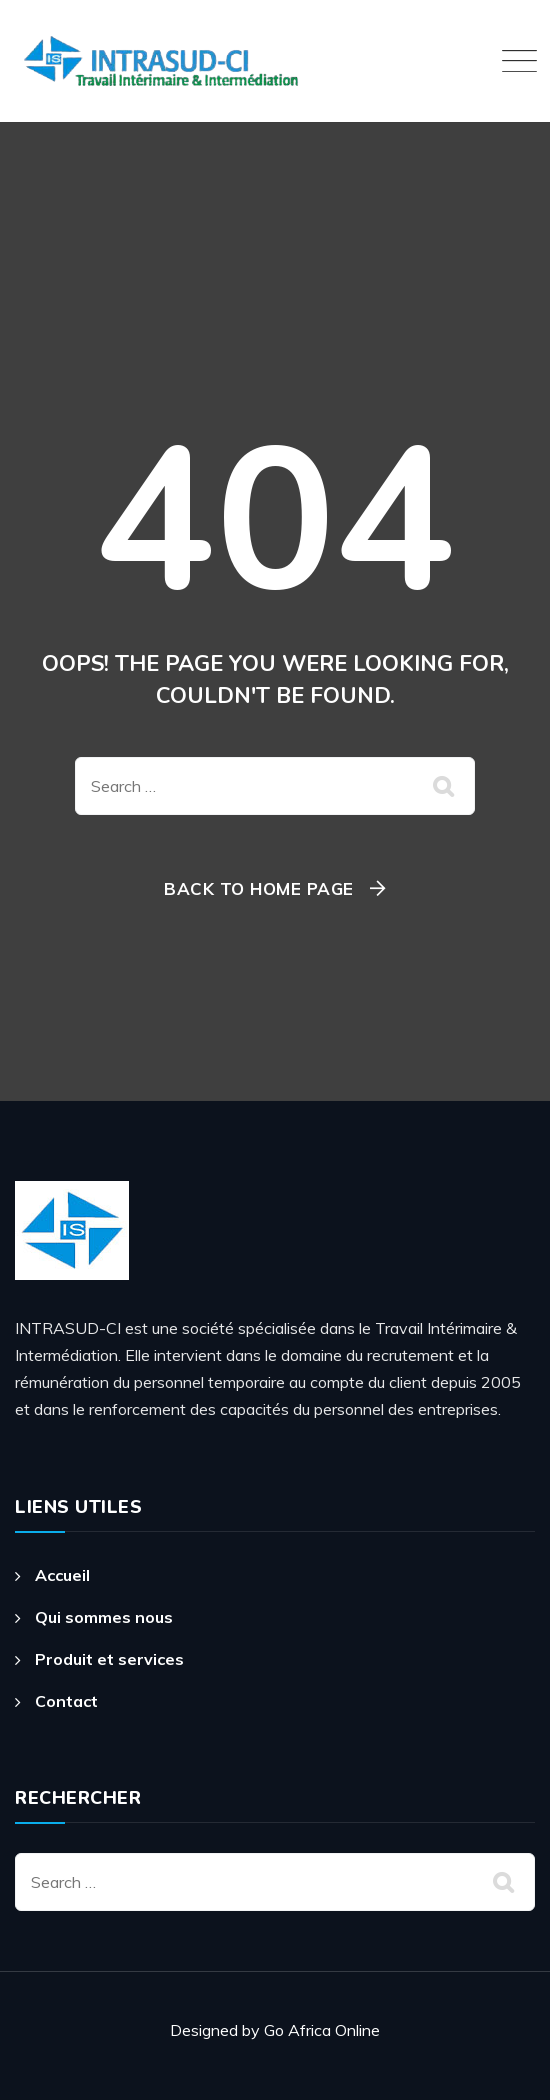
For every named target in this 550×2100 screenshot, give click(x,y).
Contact (66, 1701)
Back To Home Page (259, 888)
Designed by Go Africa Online (275, 2030)
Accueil (62, 1575)
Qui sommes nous (104, 1617)
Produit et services (109, 1659)
